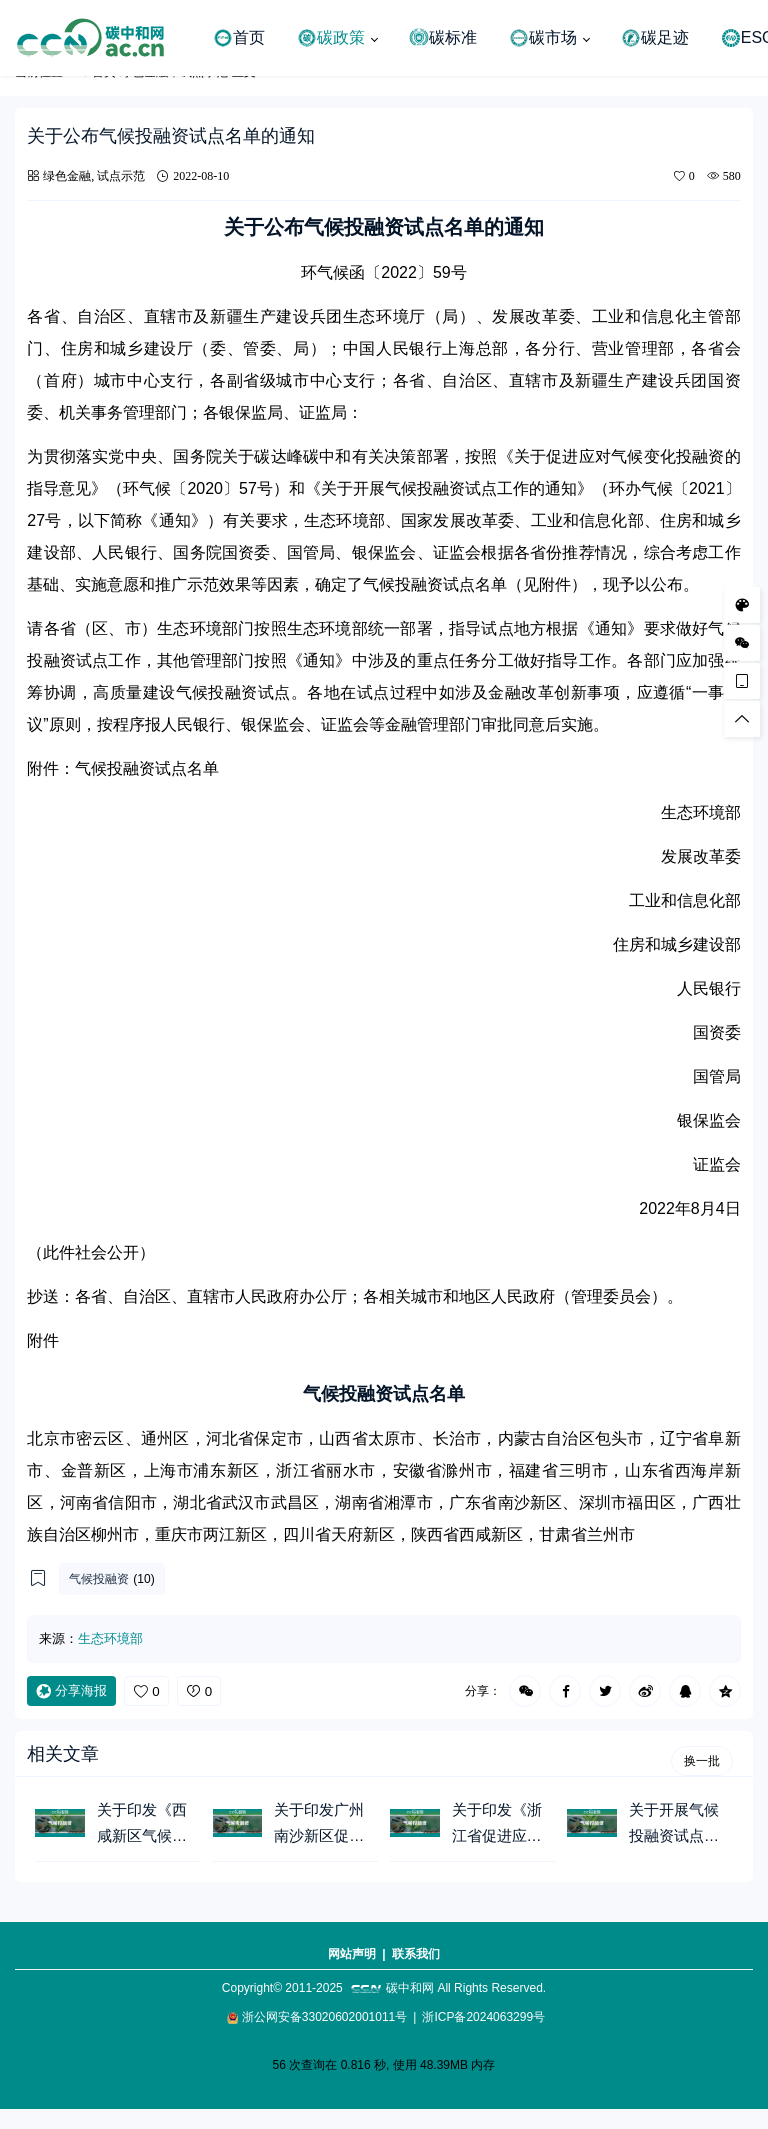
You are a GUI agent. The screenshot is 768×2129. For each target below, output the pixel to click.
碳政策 (331, 38)
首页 (239, 38)
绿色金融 (67, 175)
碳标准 (443, 38)
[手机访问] (742, 680)
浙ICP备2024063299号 (483, 2017)
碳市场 (543, 38)
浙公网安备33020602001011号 (324, 2017)
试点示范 (121, 175)
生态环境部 (110, 1638)
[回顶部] (742, 718)
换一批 (702, 1761)
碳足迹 (655, 38)
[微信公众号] (742, 642)
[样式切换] (742, 604)
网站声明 (352, 1954)
